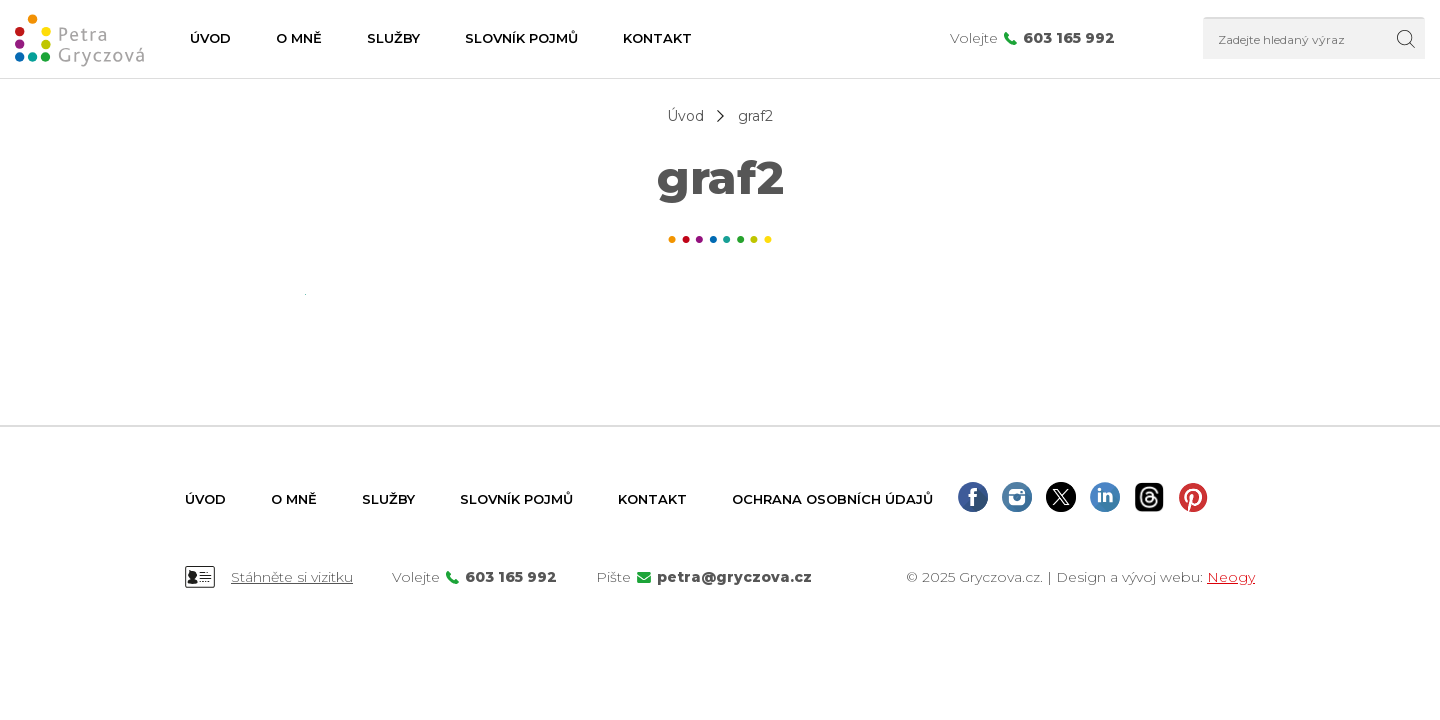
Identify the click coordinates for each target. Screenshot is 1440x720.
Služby (393, 38)
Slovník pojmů (521, 38)
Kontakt (657, 38)
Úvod (210, 38)
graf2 (755, 116)
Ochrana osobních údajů (832, 499)
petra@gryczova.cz (734, 577)
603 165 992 (1069, 38)
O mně (299, 38)
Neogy (1231, 577)
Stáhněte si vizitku (292, 577)
